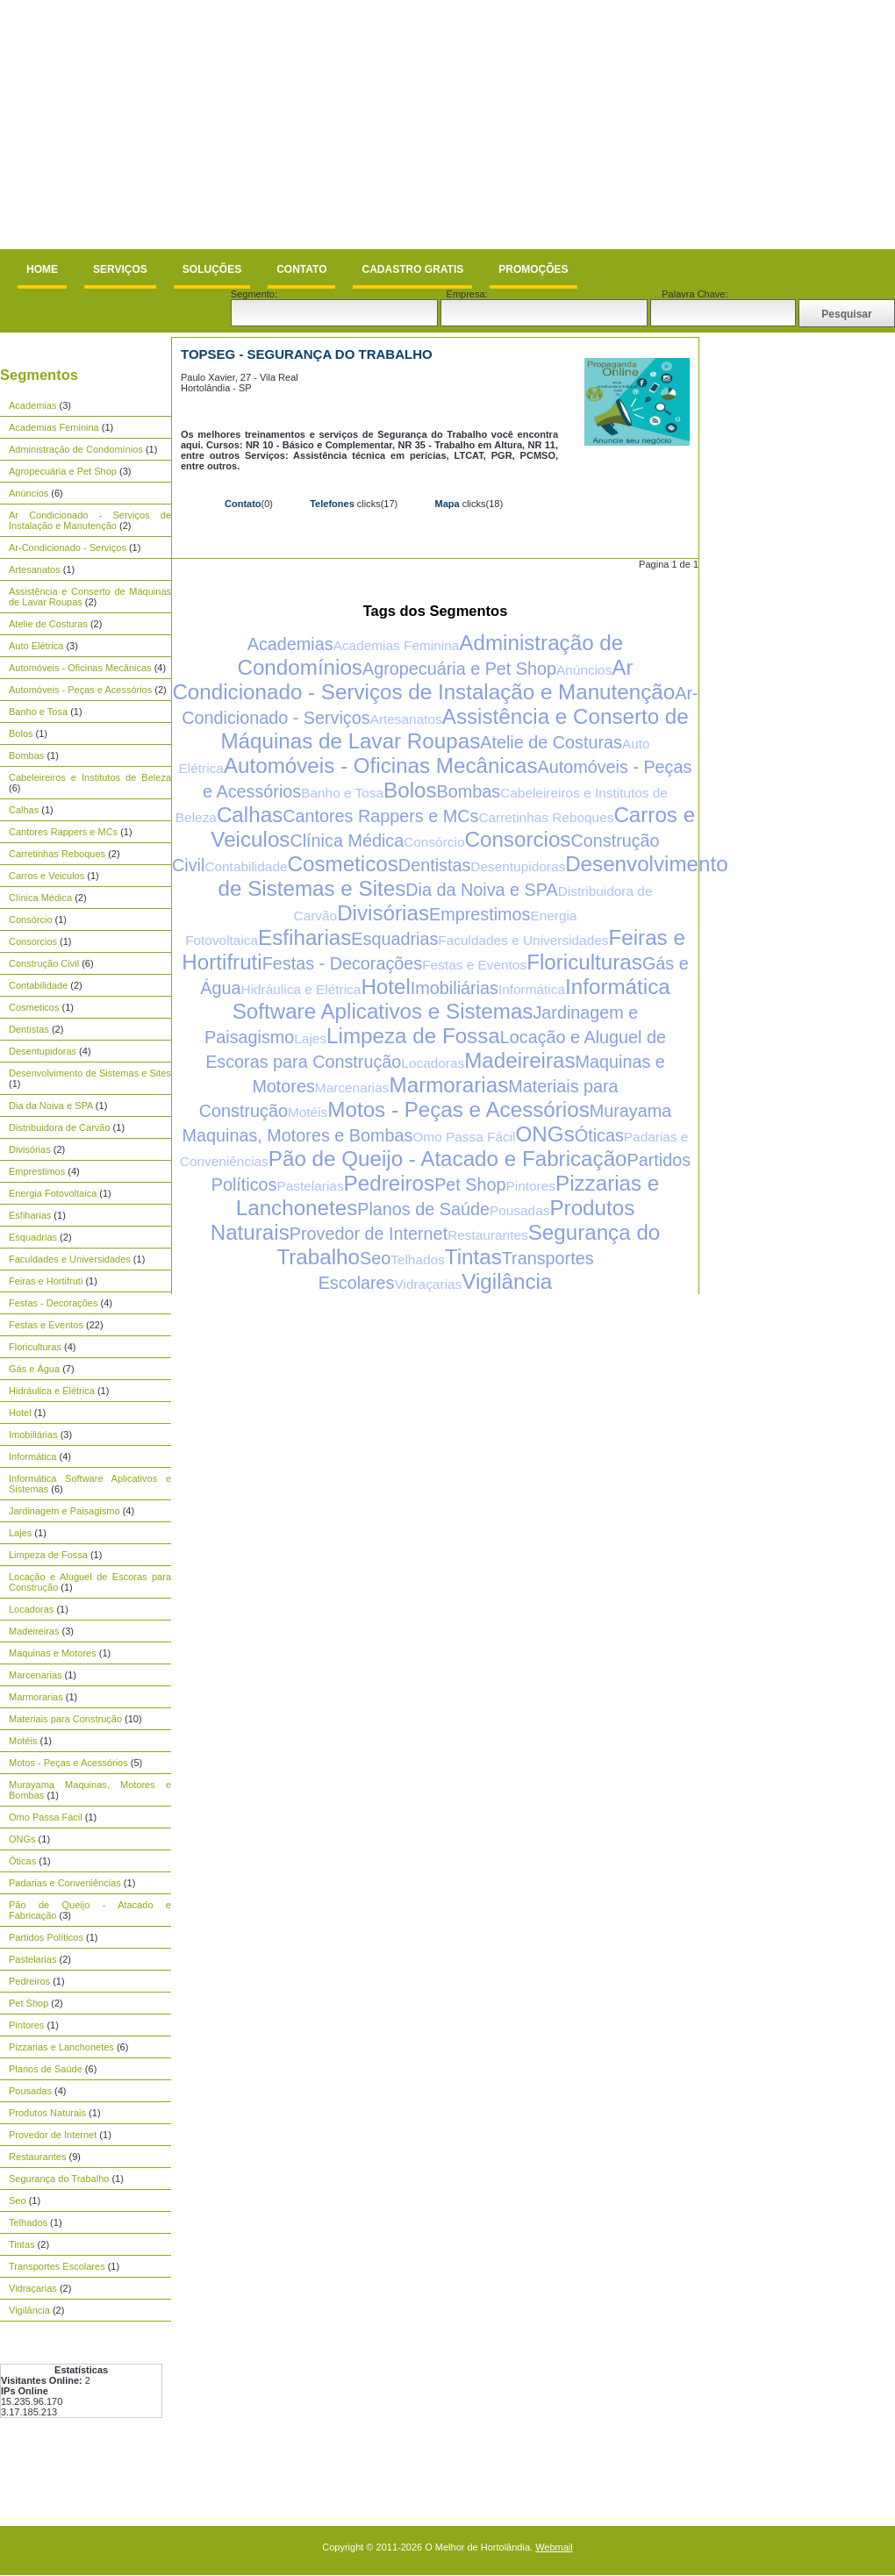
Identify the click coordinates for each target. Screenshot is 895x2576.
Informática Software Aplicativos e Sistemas (451, 999)
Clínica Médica (40, 897)
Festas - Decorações (53, 1303)
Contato (301, 269)
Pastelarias (32, 1959)
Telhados (28, 2222)
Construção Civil (44, 963)
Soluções (212, 269)
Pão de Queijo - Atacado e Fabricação (447, 1158)
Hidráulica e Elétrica (52, 1390)
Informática (32, 1456)
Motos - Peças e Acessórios (68, 1762)
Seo (17, 2200)
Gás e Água (34, 1368)
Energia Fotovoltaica (53, 1193)
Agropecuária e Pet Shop (63, 471)
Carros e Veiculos (46, 875)
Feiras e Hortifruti (45, 1281)
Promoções (533, 269)
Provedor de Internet (53, 2134)
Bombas (26, 755)
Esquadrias (33, 1237)
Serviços (120, 269)
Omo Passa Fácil (45, 1817)
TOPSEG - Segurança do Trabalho (307, 354)
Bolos (21, 733)
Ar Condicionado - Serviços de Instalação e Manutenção (90, 520)
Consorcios (33, 941)
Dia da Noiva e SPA (51, 1105)
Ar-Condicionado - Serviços (67, 547)
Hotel (20, 1412)
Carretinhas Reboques (57, 853)
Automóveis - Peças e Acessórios (80, 689)
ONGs (22, 1839)
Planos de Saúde (45, 2069)
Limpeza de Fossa (48, 1554)
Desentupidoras (42, 1051)
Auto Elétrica (36, 645)
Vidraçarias (33, 2288)
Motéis (23, 1740)
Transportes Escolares (57, 2266)
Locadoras (31, 1609)
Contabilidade (38, 985)
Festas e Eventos (46, 1325)
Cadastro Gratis (412, 269)
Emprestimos (37, 1171)
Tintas (22, 2244)
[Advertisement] (234, 124)
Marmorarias (36, 1697)
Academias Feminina (54, 427)
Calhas (24, 810)
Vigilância (29, 2310)
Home (42, 269)
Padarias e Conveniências (65, 1883)
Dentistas (29, 1029)
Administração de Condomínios (76, 449)
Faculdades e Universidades (70, 1259)
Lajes (20, 1533)
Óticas (22, 1861)
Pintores (26, 2025)
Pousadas (30, 2091)
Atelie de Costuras (48, 624)
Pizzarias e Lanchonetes (61, 2047)
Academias (32, 405)
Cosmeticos (34, 1007)
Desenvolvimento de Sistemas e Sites (90, 1073)
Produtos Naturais (47, 2112)
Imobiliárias (33, 1434)
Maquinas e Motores (53, 1653)
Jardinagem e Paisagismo (64, 1511)
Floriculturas (35, 1347)
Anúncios (28, 493)
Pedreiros (29, 1981)
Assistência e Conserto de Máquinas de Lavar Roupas (454, 729)
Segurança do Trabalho (59, 2178)
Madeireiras (34, 1631)
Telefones (332, 503)
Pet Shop (28, 2003)
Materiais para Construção (65, 1719)
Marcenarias (35, 1675)
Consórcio (31, 919)
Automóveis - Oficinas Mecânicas (80, 667)
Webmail (554, 2547)
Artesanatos (35, 569)
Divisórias (30, 1149)
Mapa (446, 503)
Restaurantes (37, 2156)
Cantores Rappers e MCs (63, 831)
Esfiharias (30, 1215)
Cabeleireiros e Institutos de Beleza (90, 777)
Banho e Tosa (38, 711)
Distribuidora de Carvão (60, 1127)
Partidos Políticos (46, 1937)
